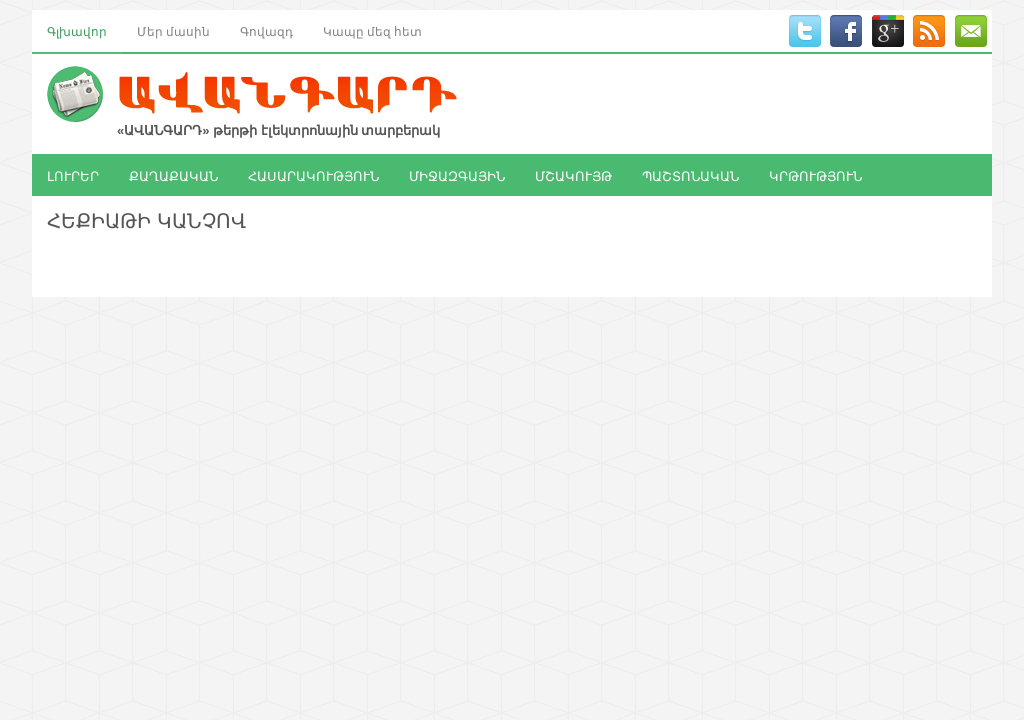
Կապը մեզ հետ (372, 30)
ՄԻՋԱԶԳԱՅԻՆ (457, 175)
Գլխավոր (77, 30)
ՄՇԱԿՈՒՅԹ (573, 175)
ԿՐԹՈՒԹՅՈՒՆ (815, 175)
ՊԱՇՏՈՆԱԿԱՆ (690, 175)
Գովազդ (266, 30)
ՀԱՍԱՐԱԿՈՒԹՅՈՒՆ (313, 175)
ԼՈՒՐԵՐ (73, 175)
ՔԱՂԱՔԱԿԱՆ (173, 175)
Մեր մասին (173, 30)
